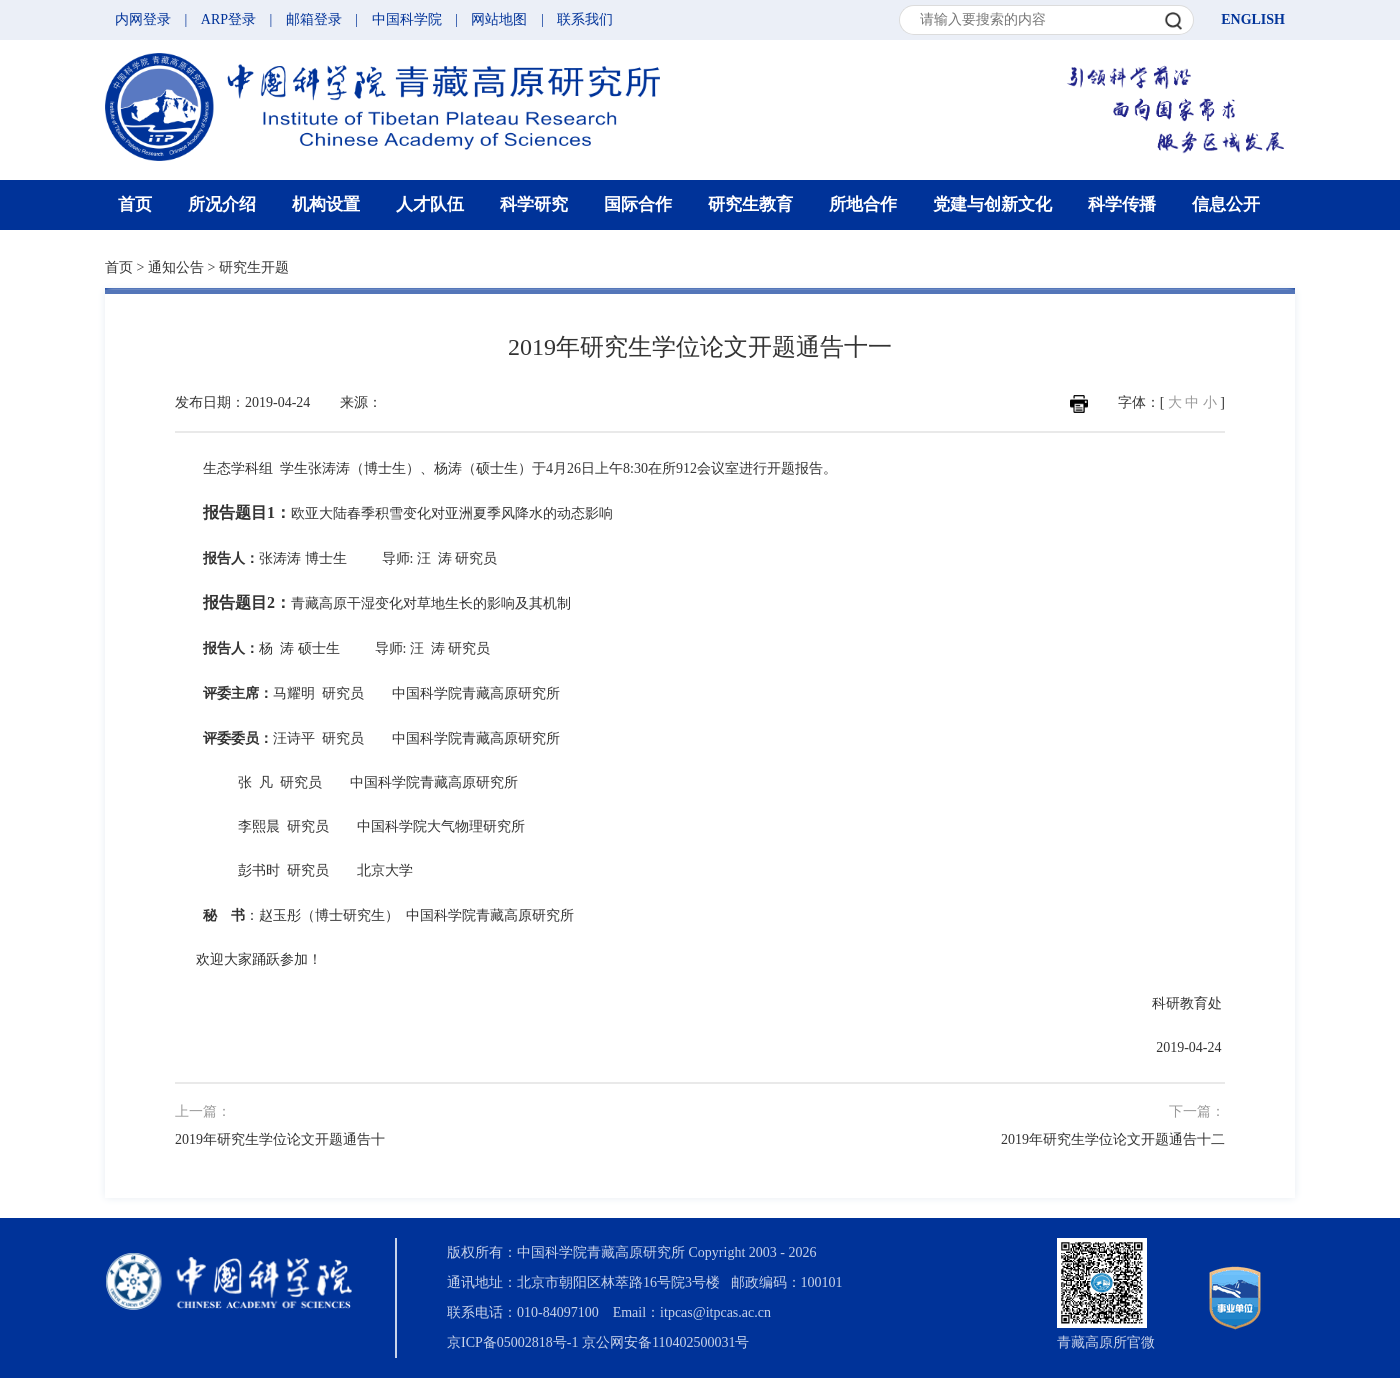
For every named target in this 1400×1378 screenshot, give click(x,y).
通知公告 (176, 267)
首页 (135, 204)
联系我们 (585, 19)
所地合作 (863, 204)
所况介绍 (222, 204)
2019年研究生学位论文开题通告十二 (1113, 1139)
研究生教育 (750, 204)
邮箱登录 (314, 19)
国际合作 (638, 204)
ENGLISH (1253, 19)
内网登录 (143, 19)
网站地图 (499, 19)
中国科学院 (407, 19)
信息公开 (1226, 204)
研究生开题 (254, 267)
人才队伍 (430, 204)
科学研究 (534, 204)
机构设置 (326, 204)
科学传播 (1122, 204)
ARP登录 (228, 19)
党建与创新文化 (992, 204)
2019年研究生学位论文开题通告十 (280, 1139)
